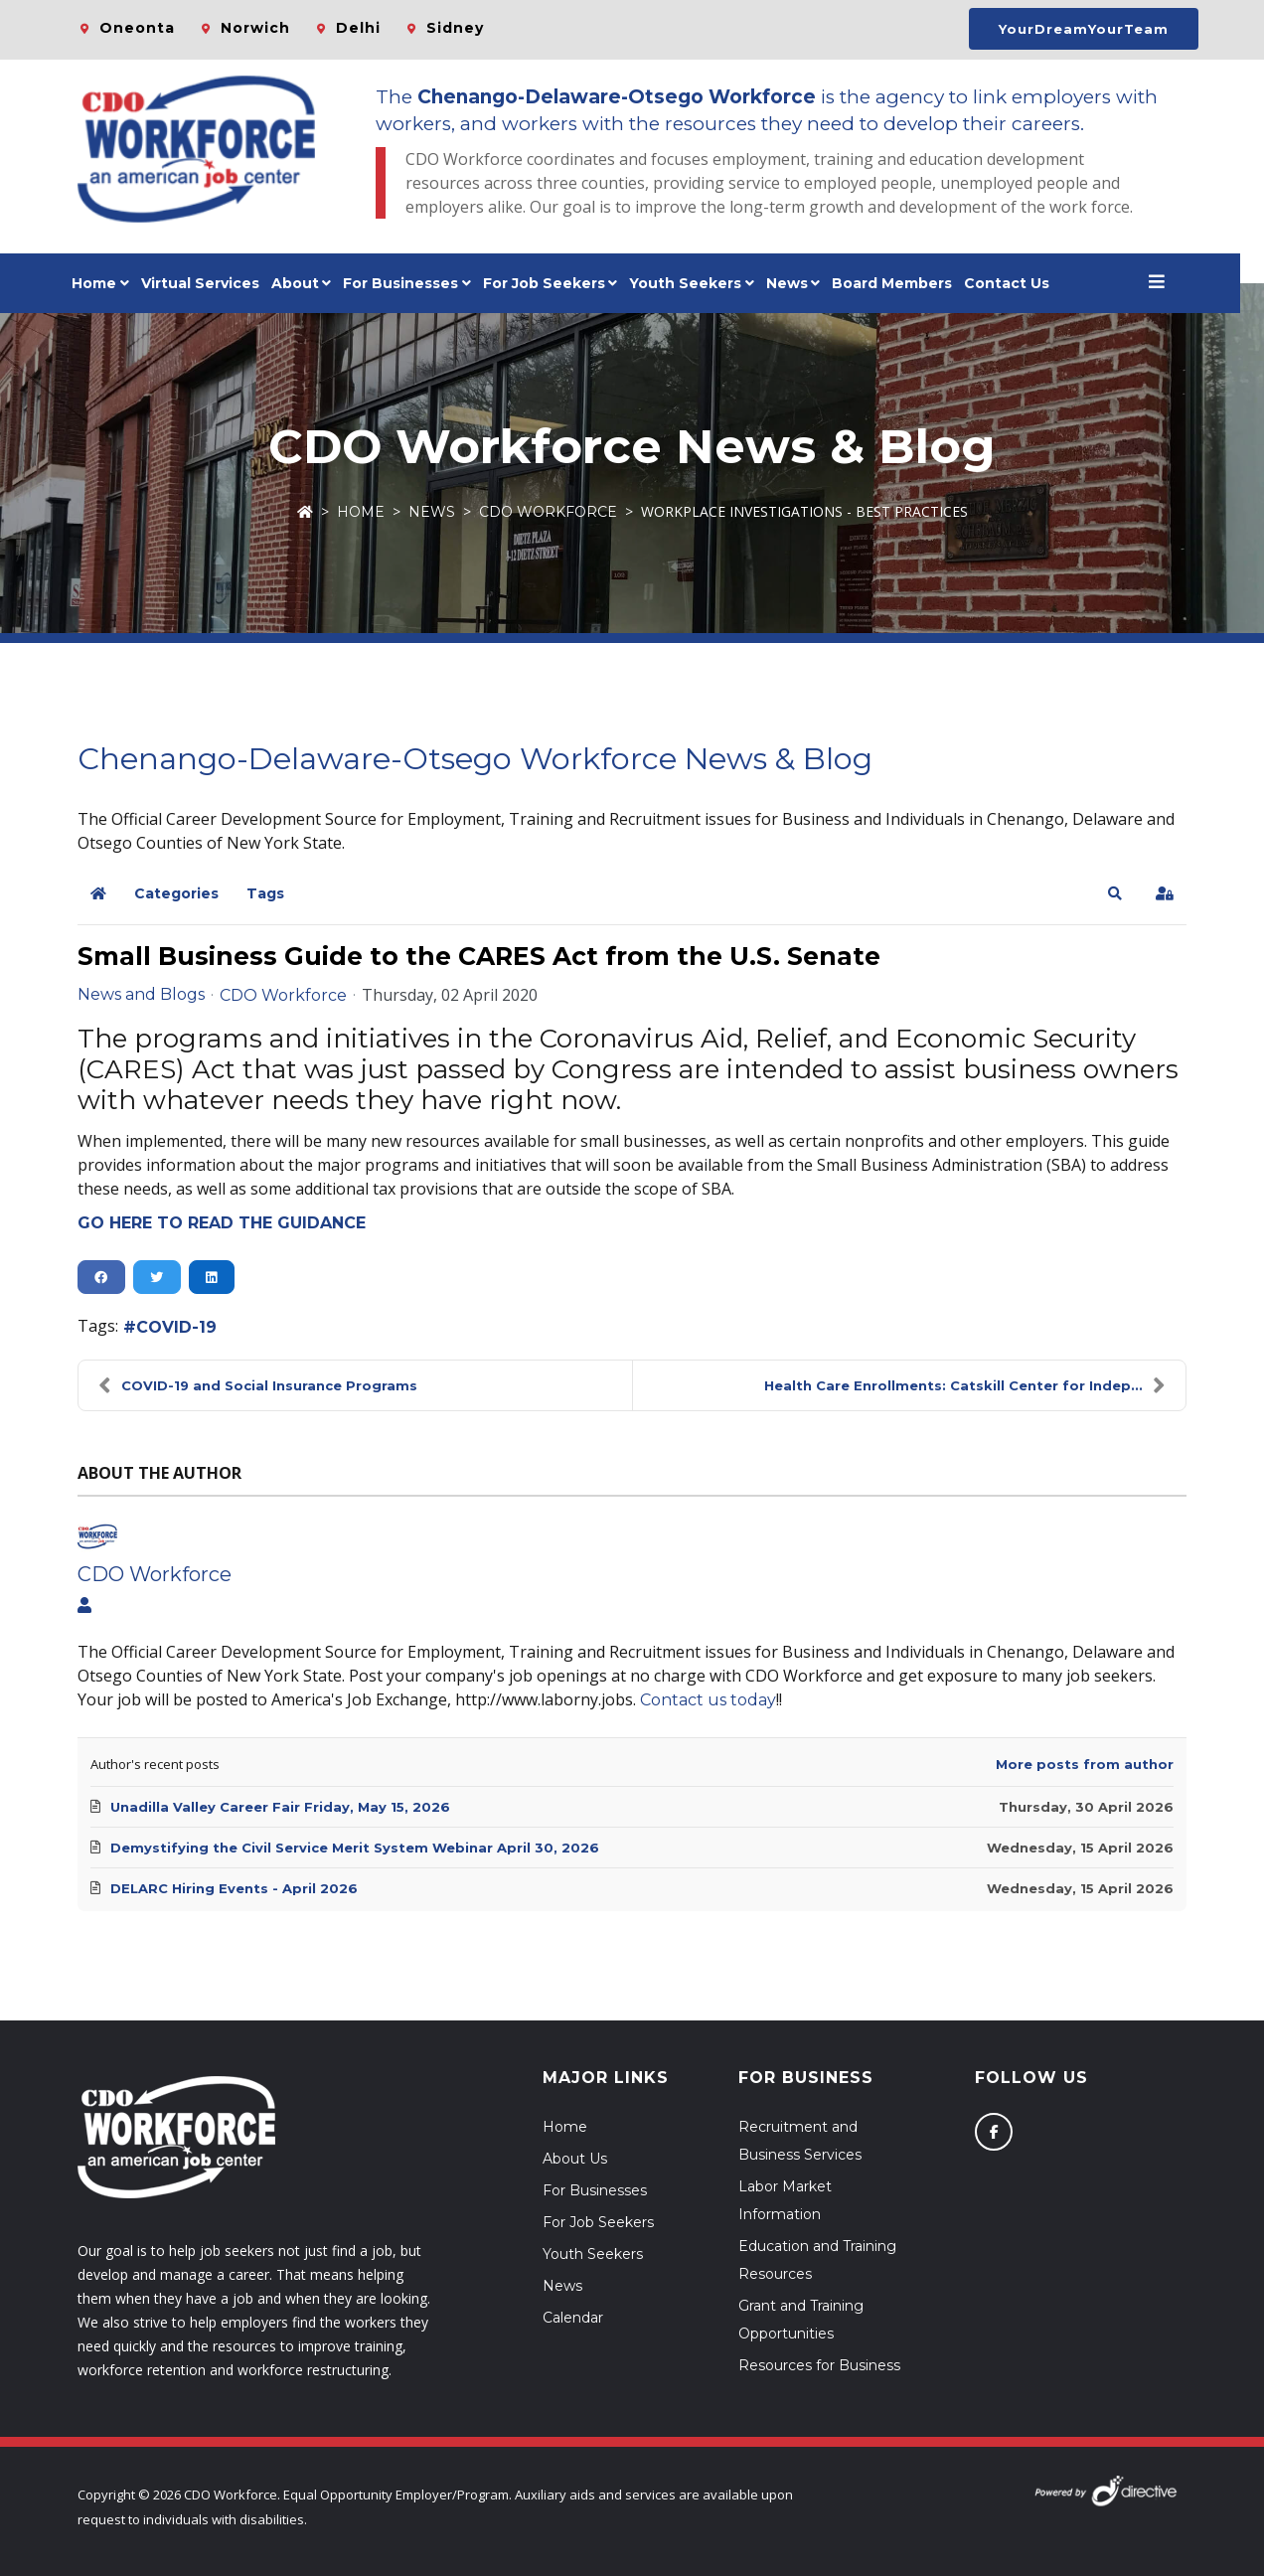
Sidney (455, 28)
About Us (575, 2159)
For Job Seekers (598, 2222)
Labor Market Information (785, 2200)
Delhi (358, 28)
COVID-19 (176, 1327)
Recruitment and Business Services (800, 2141)
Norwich (255, 28)
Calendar (573, 2318)
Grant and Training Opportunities (801, 2319)
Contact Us (1018, 283)
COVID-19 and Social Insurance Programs (257, 1385)
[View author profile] (84, 1606)
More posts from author (1085, 1764)
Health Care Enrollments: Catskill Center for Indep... (965, 1385)
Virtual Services (212, 283)
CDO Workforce (548, 512)
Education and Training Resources (817, 2260)
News (799, 283)
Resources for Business (819, 2365)
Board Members (904, 283)
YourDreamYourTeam (1084, 29)
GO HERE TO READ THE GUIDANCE (222, 1222)
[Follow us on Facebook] (994, 2132)
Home (105, 283)
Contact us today (708, 1699)
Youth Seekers (593, 2254)
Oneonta (137, 28)
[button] (1115, 893)
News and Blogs (141, 995)
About (307, 283)
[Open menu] (1168, 283)
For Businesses (412, 283)
